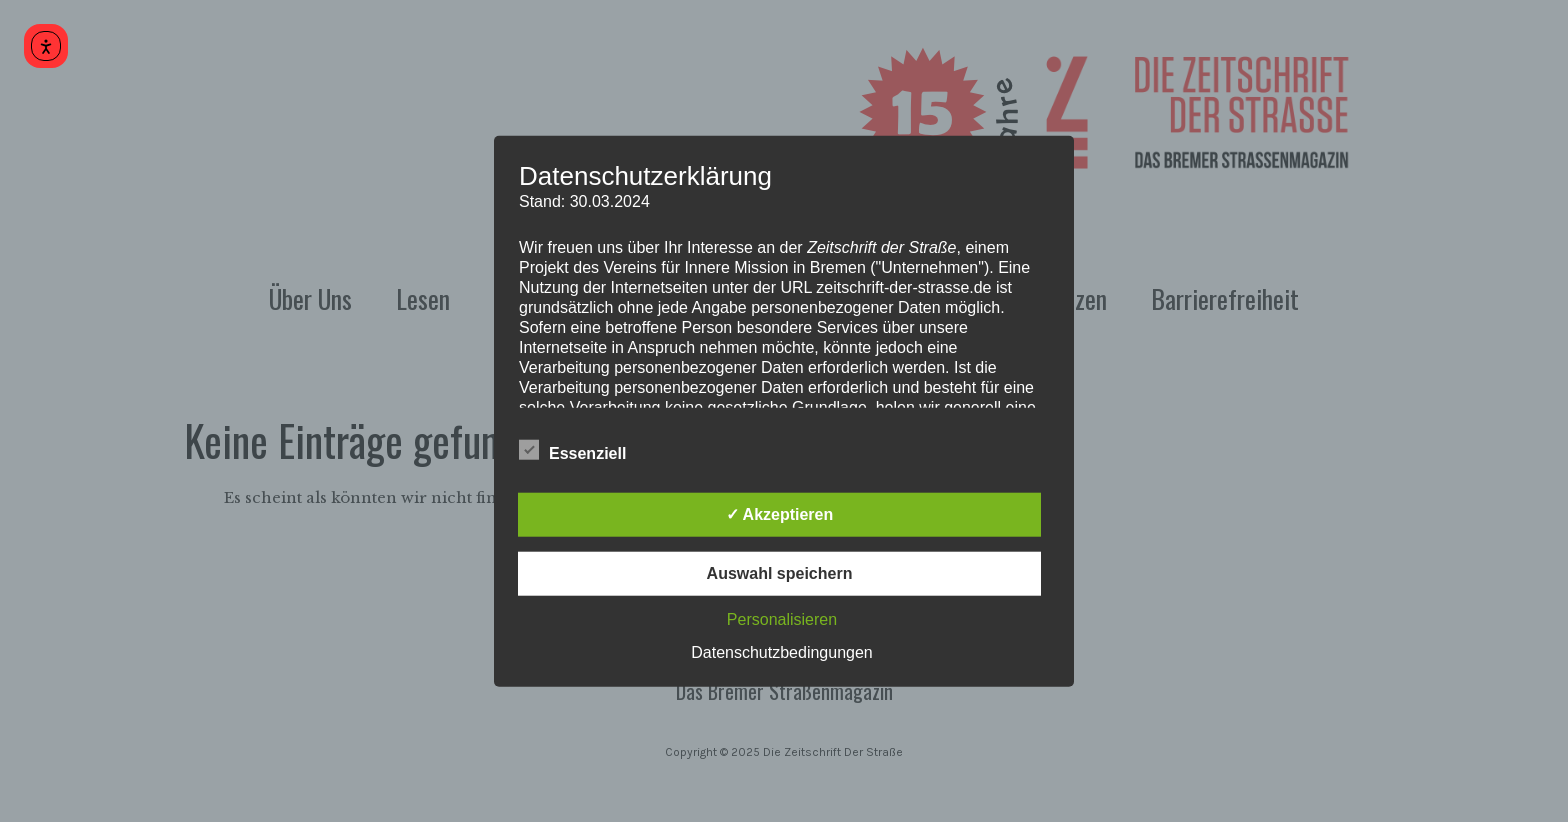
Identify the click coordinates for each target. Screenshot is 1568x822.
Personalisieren (782, 618)
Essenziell (572, 450)
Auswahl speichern (780, 572)
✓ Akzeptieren (780, 513)
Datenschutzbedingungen (781, 651)
